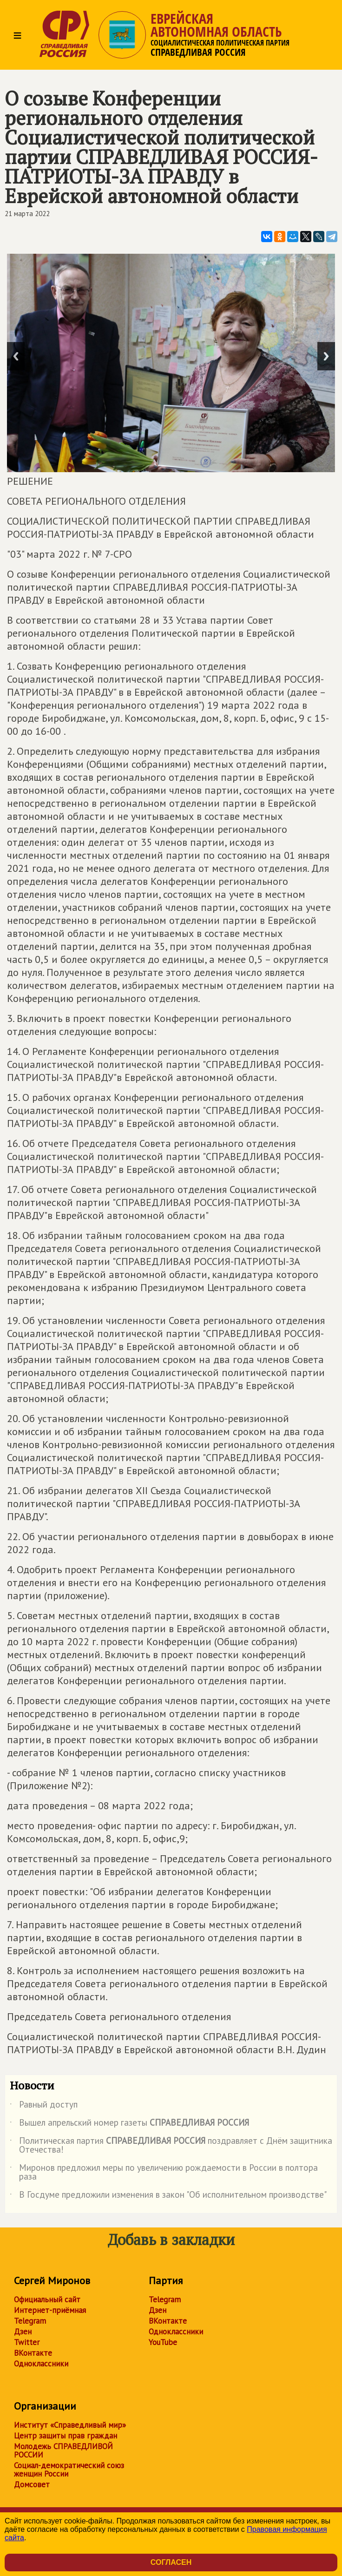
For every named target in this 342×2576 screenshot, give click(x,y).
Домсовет (32, 2484)
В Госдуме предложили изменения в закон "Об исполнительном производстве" (168, 2196)
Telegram (30, 2321)
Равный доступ (44, 2106)
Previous (16, 356)
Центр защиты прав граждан (65, 2435)
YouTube (163, 2342)
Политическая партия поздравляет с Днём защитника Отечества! (171, 2145)
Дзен (23, 2331)
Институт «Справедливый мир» (70, 2425)
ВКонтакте (33, 2353)
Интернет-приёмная (50, 2310)
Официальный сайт (47, 2299)
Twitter (26, 2342)
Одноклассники (41, 2363)
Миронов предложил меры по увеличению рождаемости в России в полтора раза (164, 2172)
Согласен (171, 2562)
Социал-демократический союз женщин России (69, 2469)
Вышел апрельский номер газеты (129, 2124)
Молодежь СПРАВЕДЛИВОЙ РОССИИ (63, 2450)
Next (326, 356)
